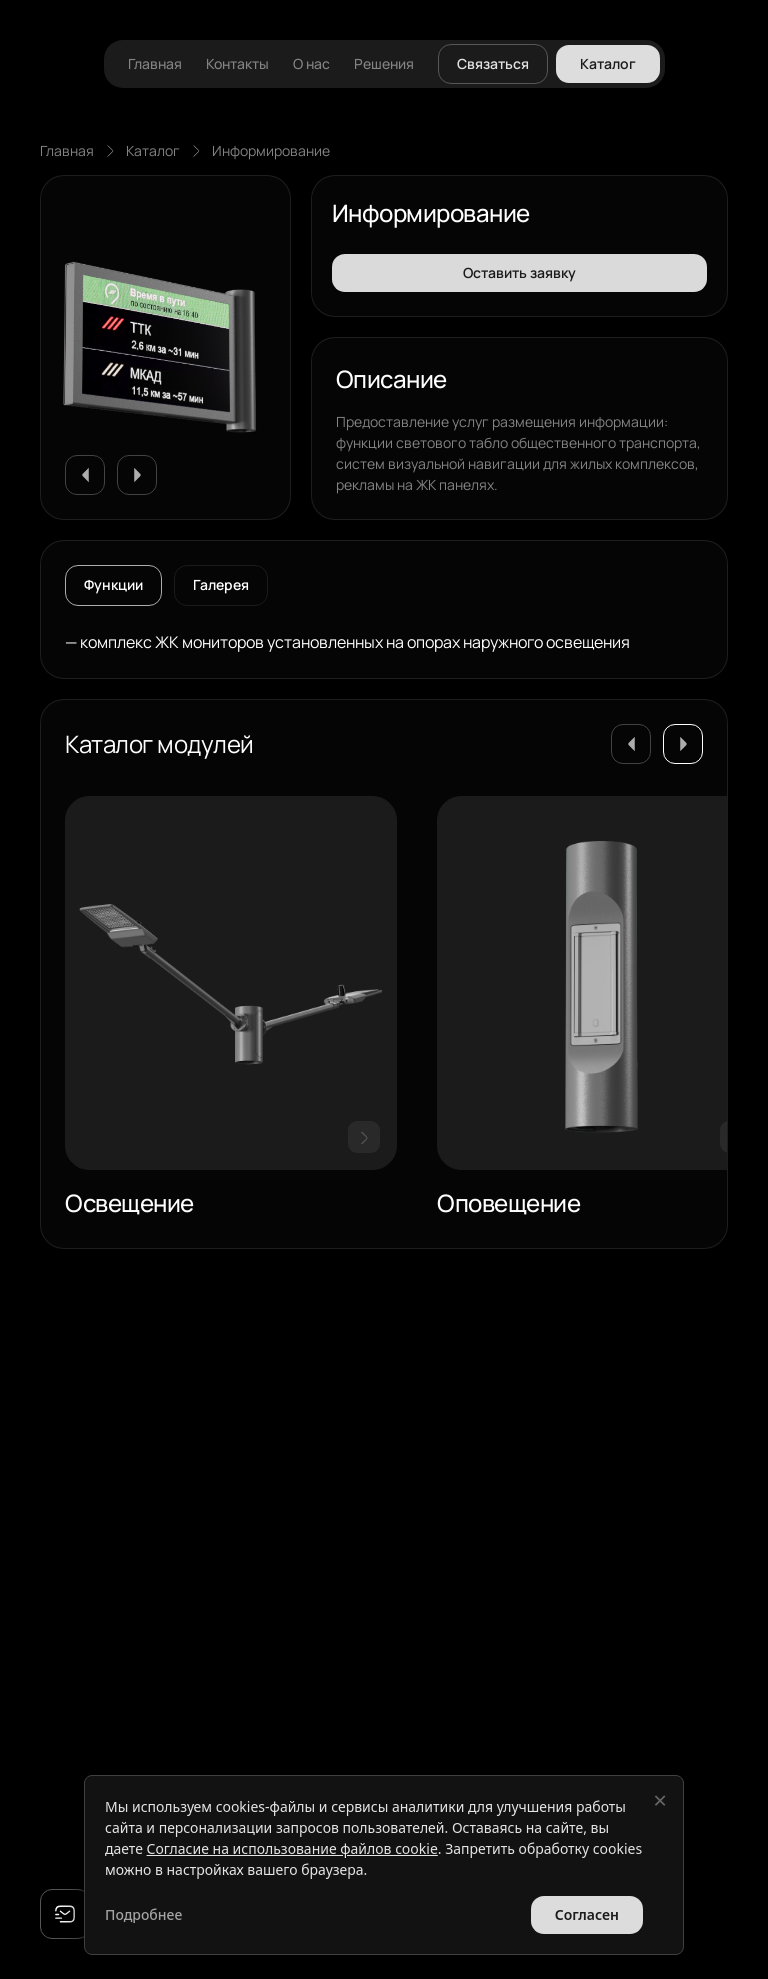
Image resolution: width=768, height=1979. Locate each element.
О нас (311, 64)
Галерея (221, 584)
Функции (113, 584)
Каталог (153, 150)
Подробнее (143, 1914)
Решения (384, 64)
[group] (231, 1010)
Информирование (271, 150)
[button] (85, 475)
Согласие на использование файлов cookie (292, 1848)
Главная (155, 64)
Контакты (237, 64)
